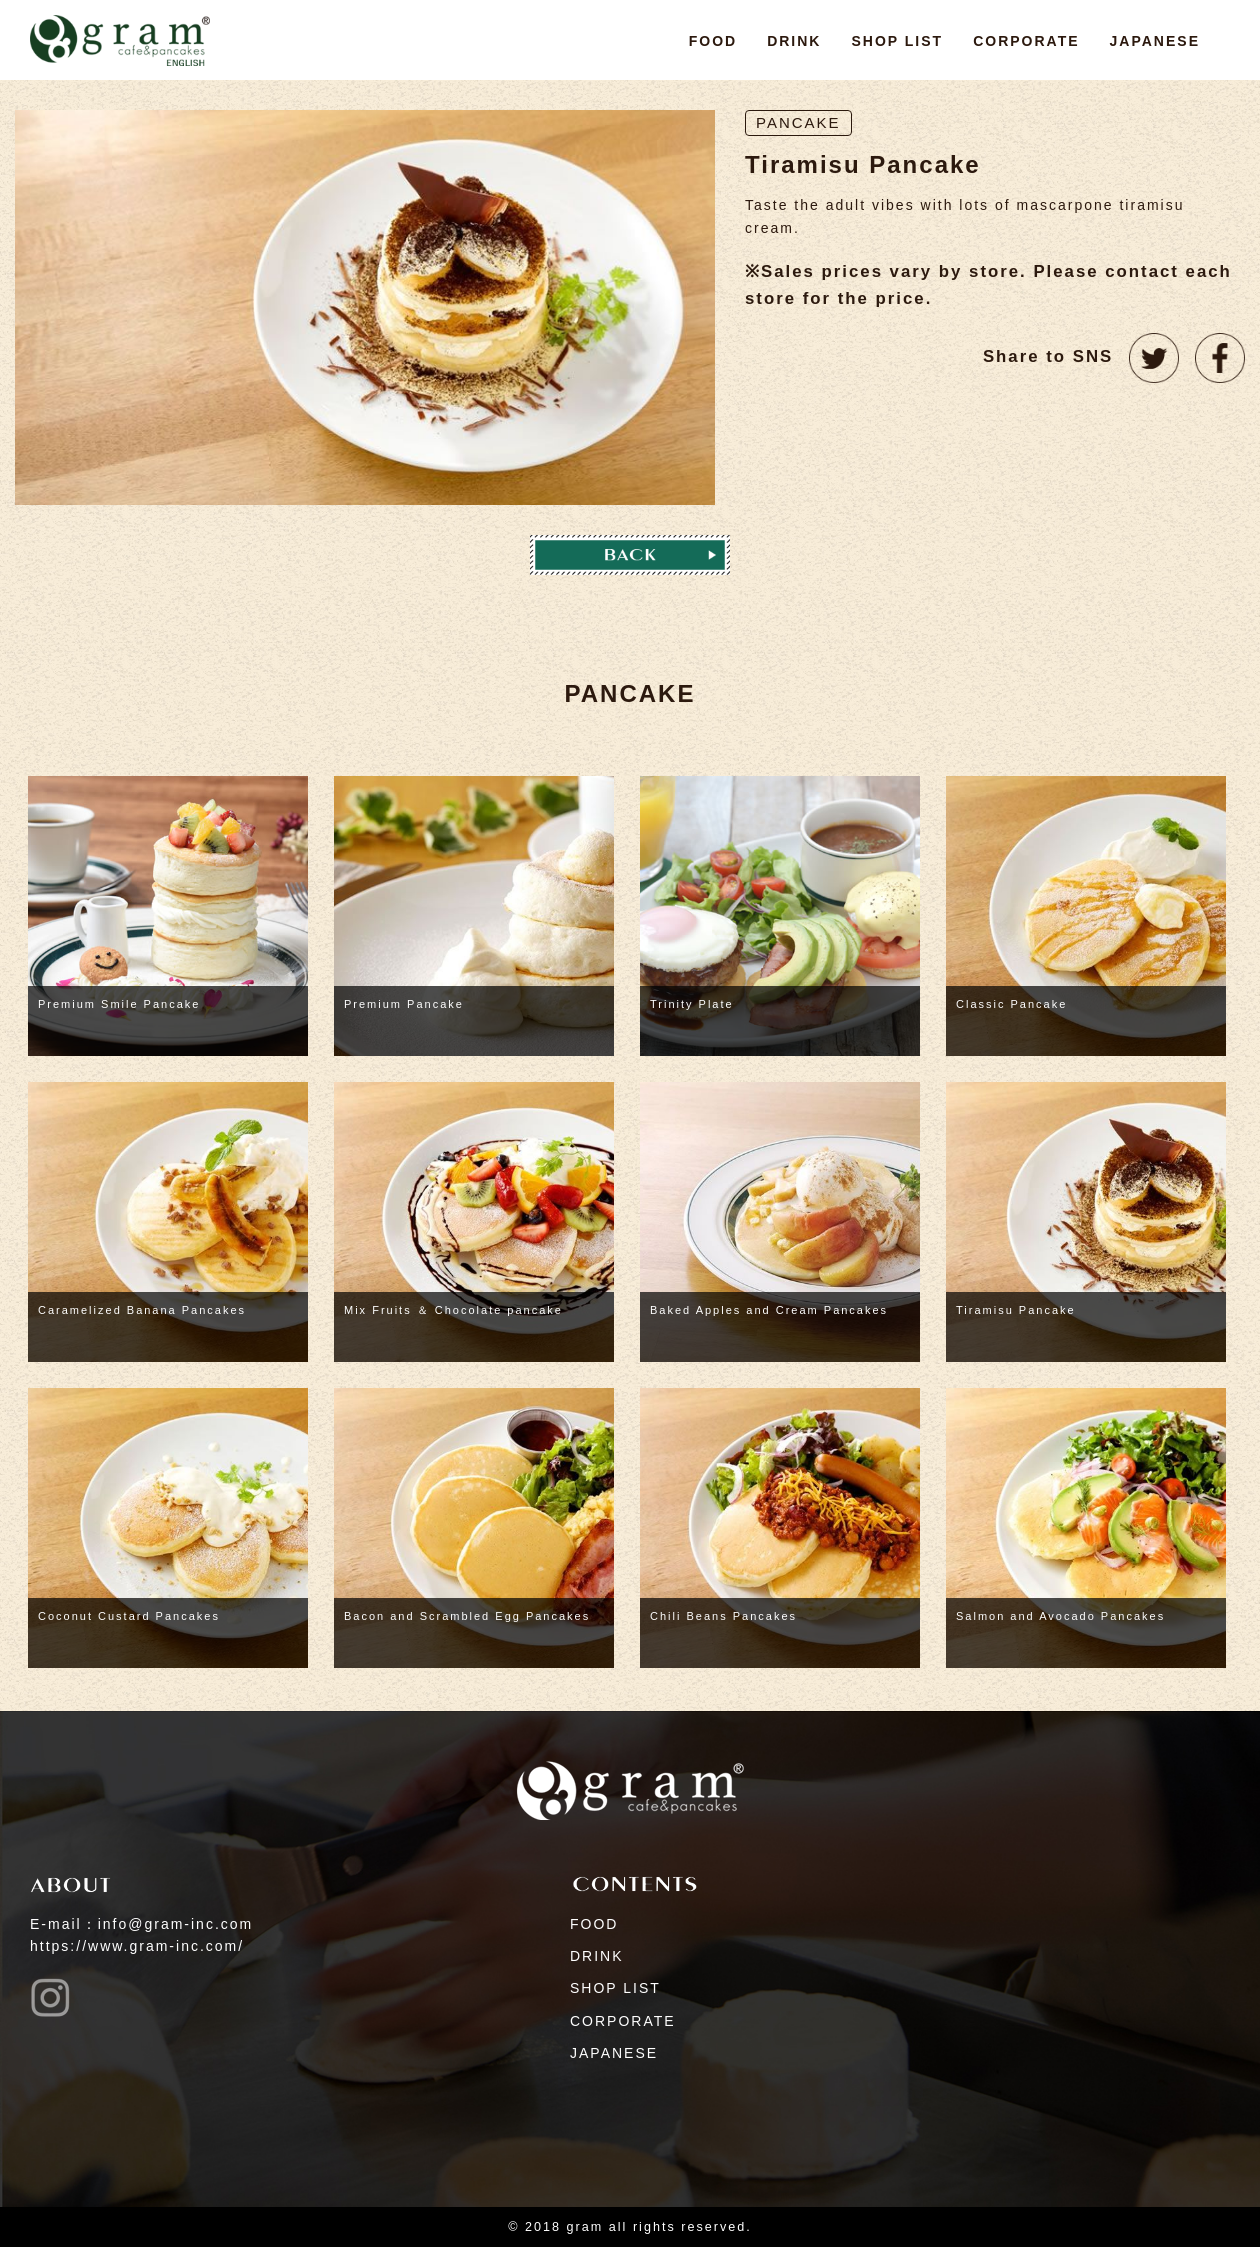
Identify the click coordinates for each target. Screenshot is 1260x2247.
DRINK (794, 41)
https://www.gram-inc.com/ (137, 1946)
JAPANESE (1155, 41)
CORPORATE (1026, 41)
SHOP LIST (897, 41)
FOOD (713, 41)
